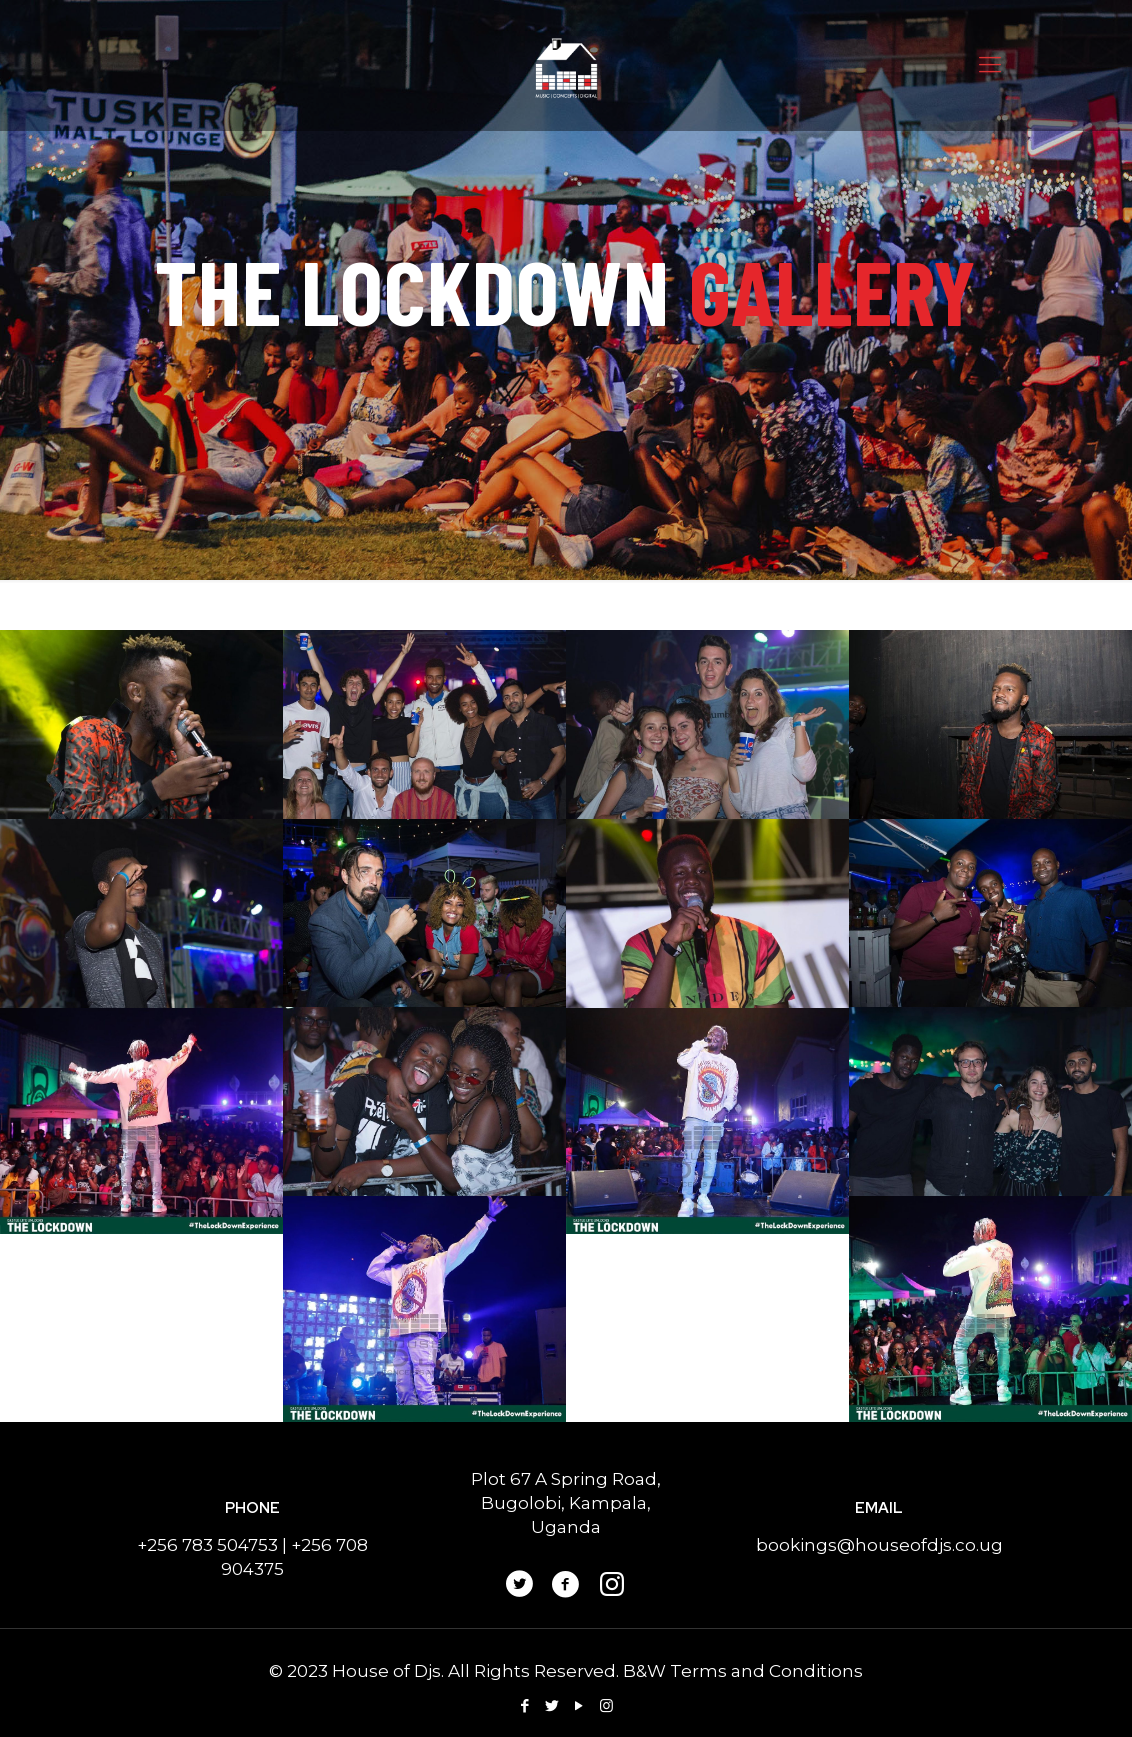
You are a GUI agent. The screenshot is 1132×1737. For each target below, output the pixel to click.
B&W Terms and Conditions (743, 1671)
